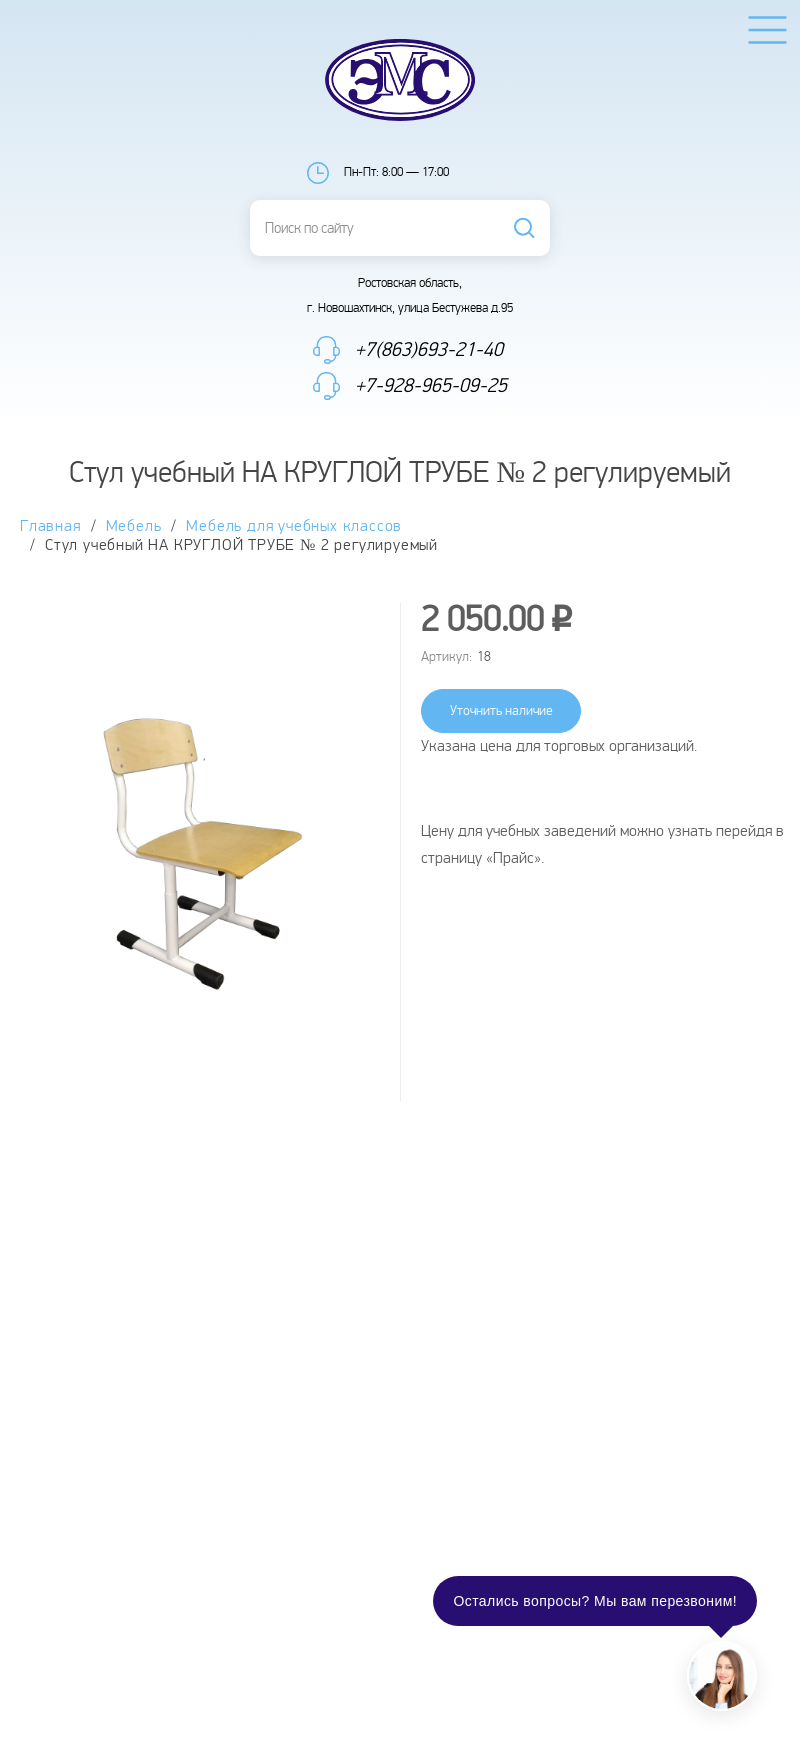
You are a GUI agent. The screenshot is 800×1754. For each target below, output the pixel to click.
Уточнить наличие (501, 710)
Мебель (134, 526)
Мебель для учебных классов (294, 526)
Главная (50, 526)
